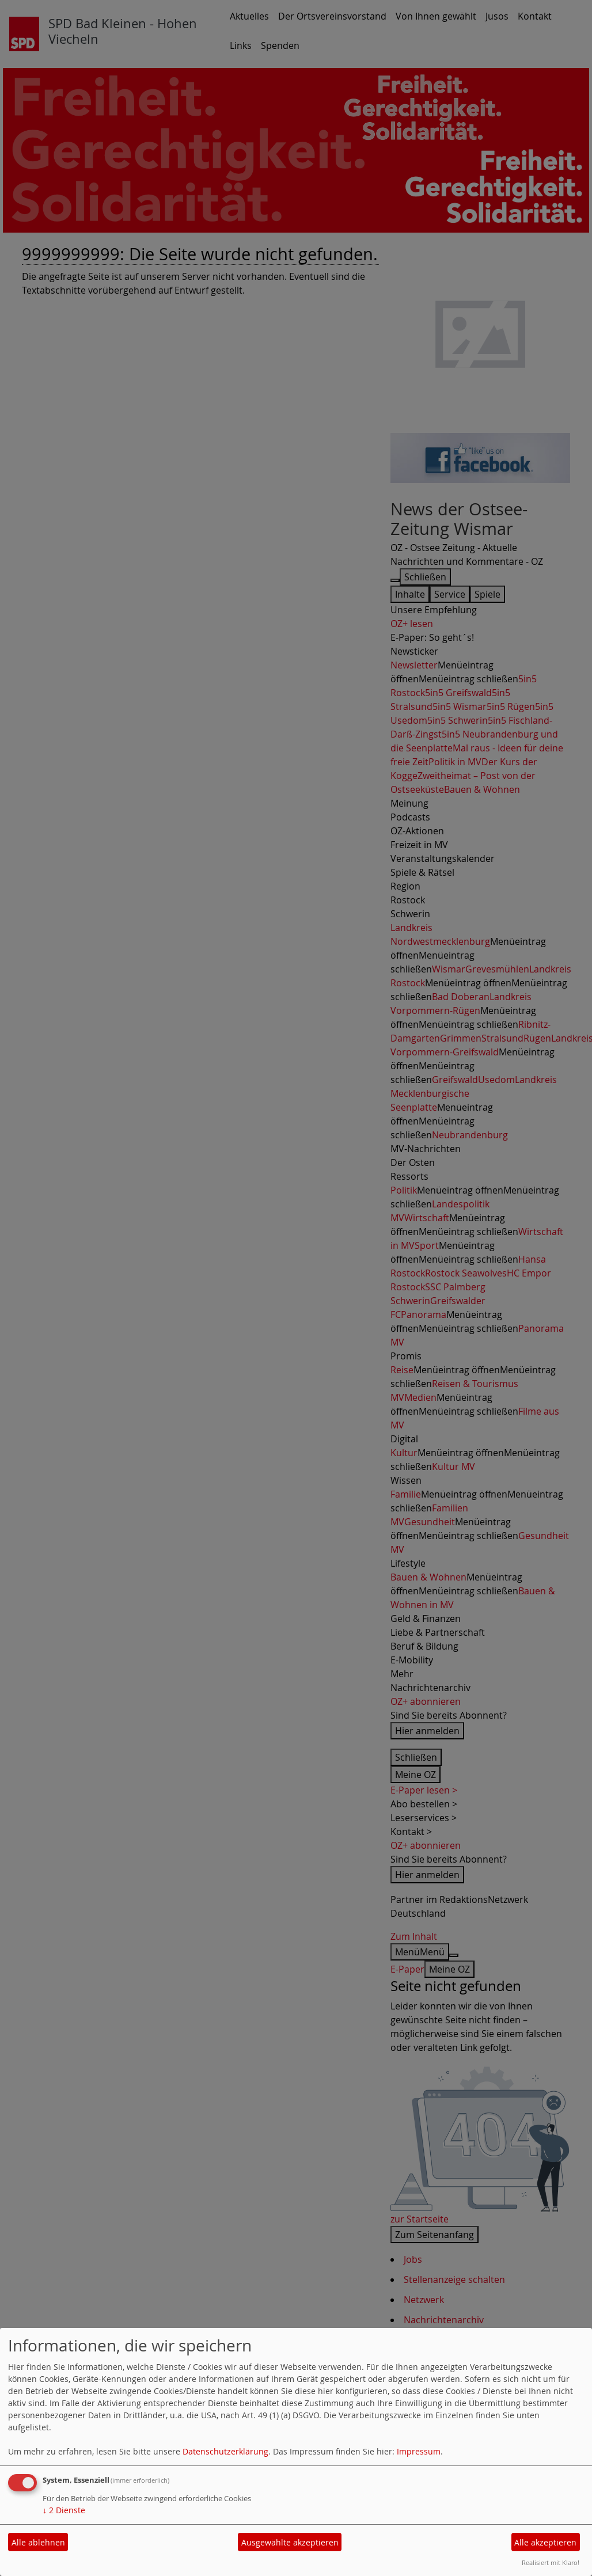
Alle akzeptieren (545, 2542)
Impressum (419, 2451)
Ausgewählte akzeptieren (290, 2542)
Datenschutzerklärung (225, 2451)
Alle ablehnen (38, 2542)
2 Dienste (64, 2510)
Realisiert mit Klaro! (550, 2562)
